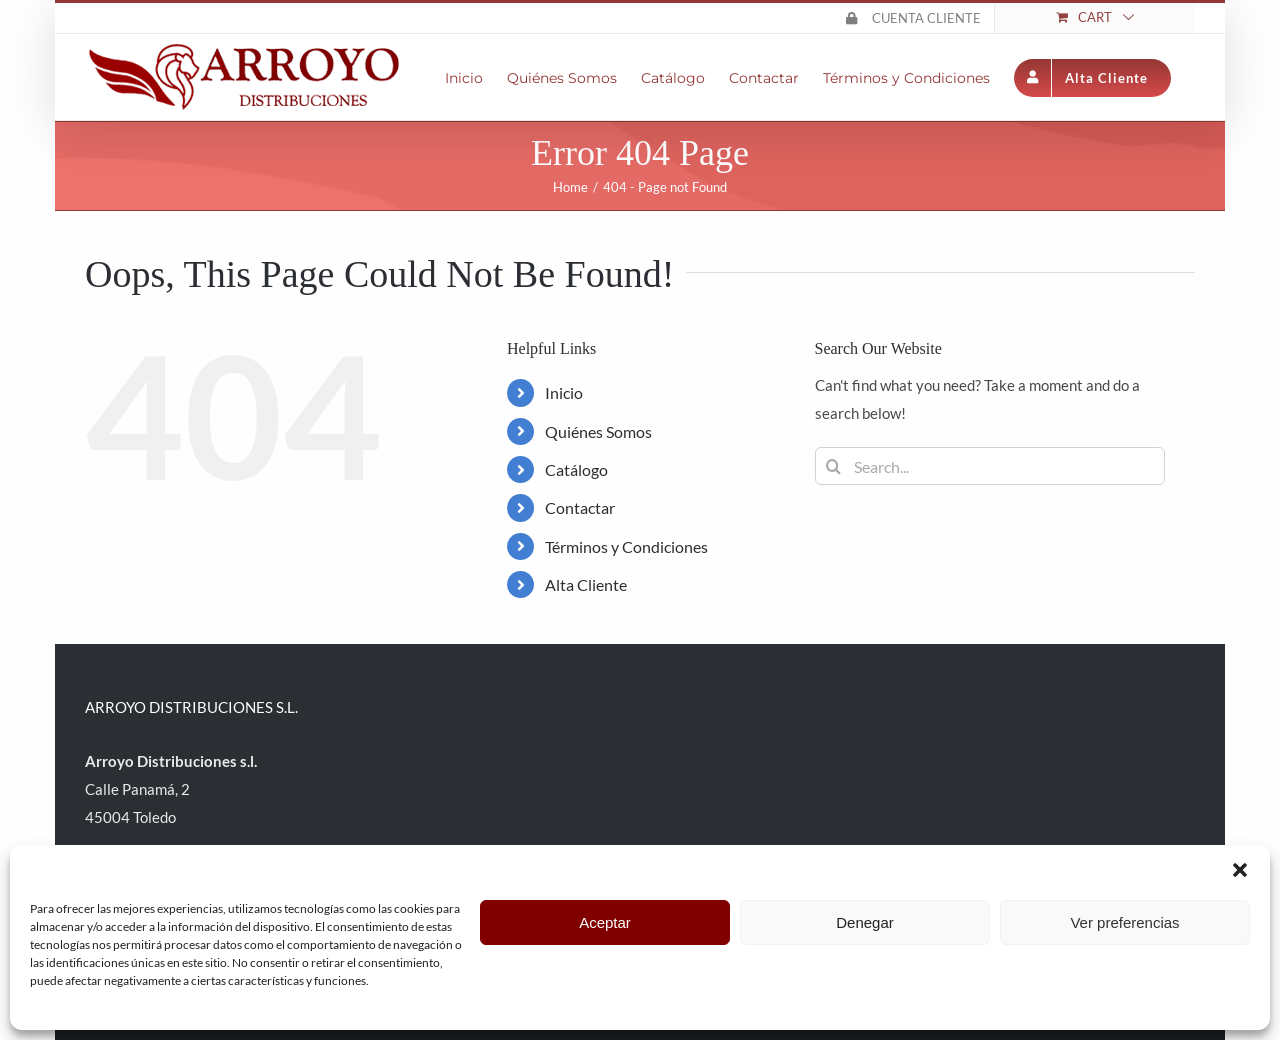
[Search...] (990, 466)
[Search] (834, 466)
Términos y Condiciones (626, 546)
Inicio (564, 392)
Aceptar (605, 922)
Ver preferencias (1124, 922)
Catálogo (576, 469)
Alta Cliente (586, 584)
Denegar (865, 922)
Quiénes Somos (598, 431)
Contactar (580, 507)
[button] (1240, 870)
